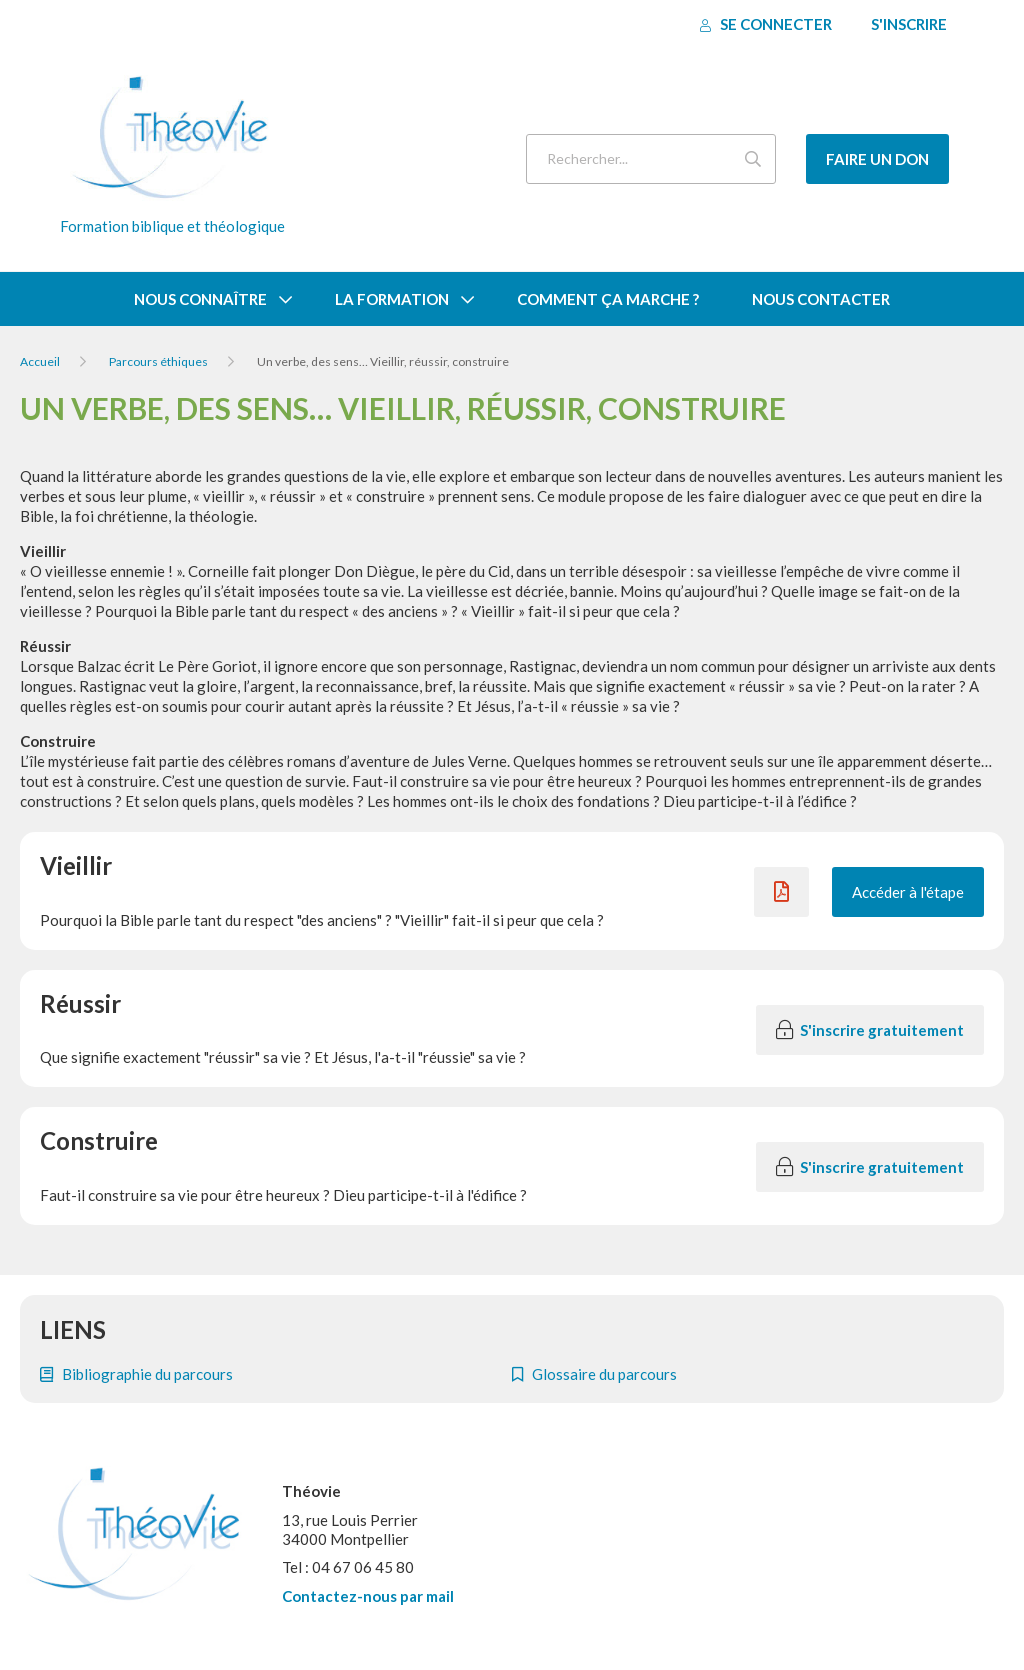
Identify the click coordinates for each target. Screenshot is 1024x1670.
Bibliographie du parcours (136, 1374)
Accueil (40, 361)
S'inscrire (909, 24)
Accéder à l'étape (908, 892)
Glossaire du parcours (594, 1374)
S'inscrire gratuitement (870, 1030)
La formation (392, 299)
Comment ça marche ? (608, 299)
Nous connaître (200, 299)
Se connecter (766, 24)
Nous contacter (821, 299)
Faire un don (877, 159)
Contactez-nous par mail (368, 1596)
